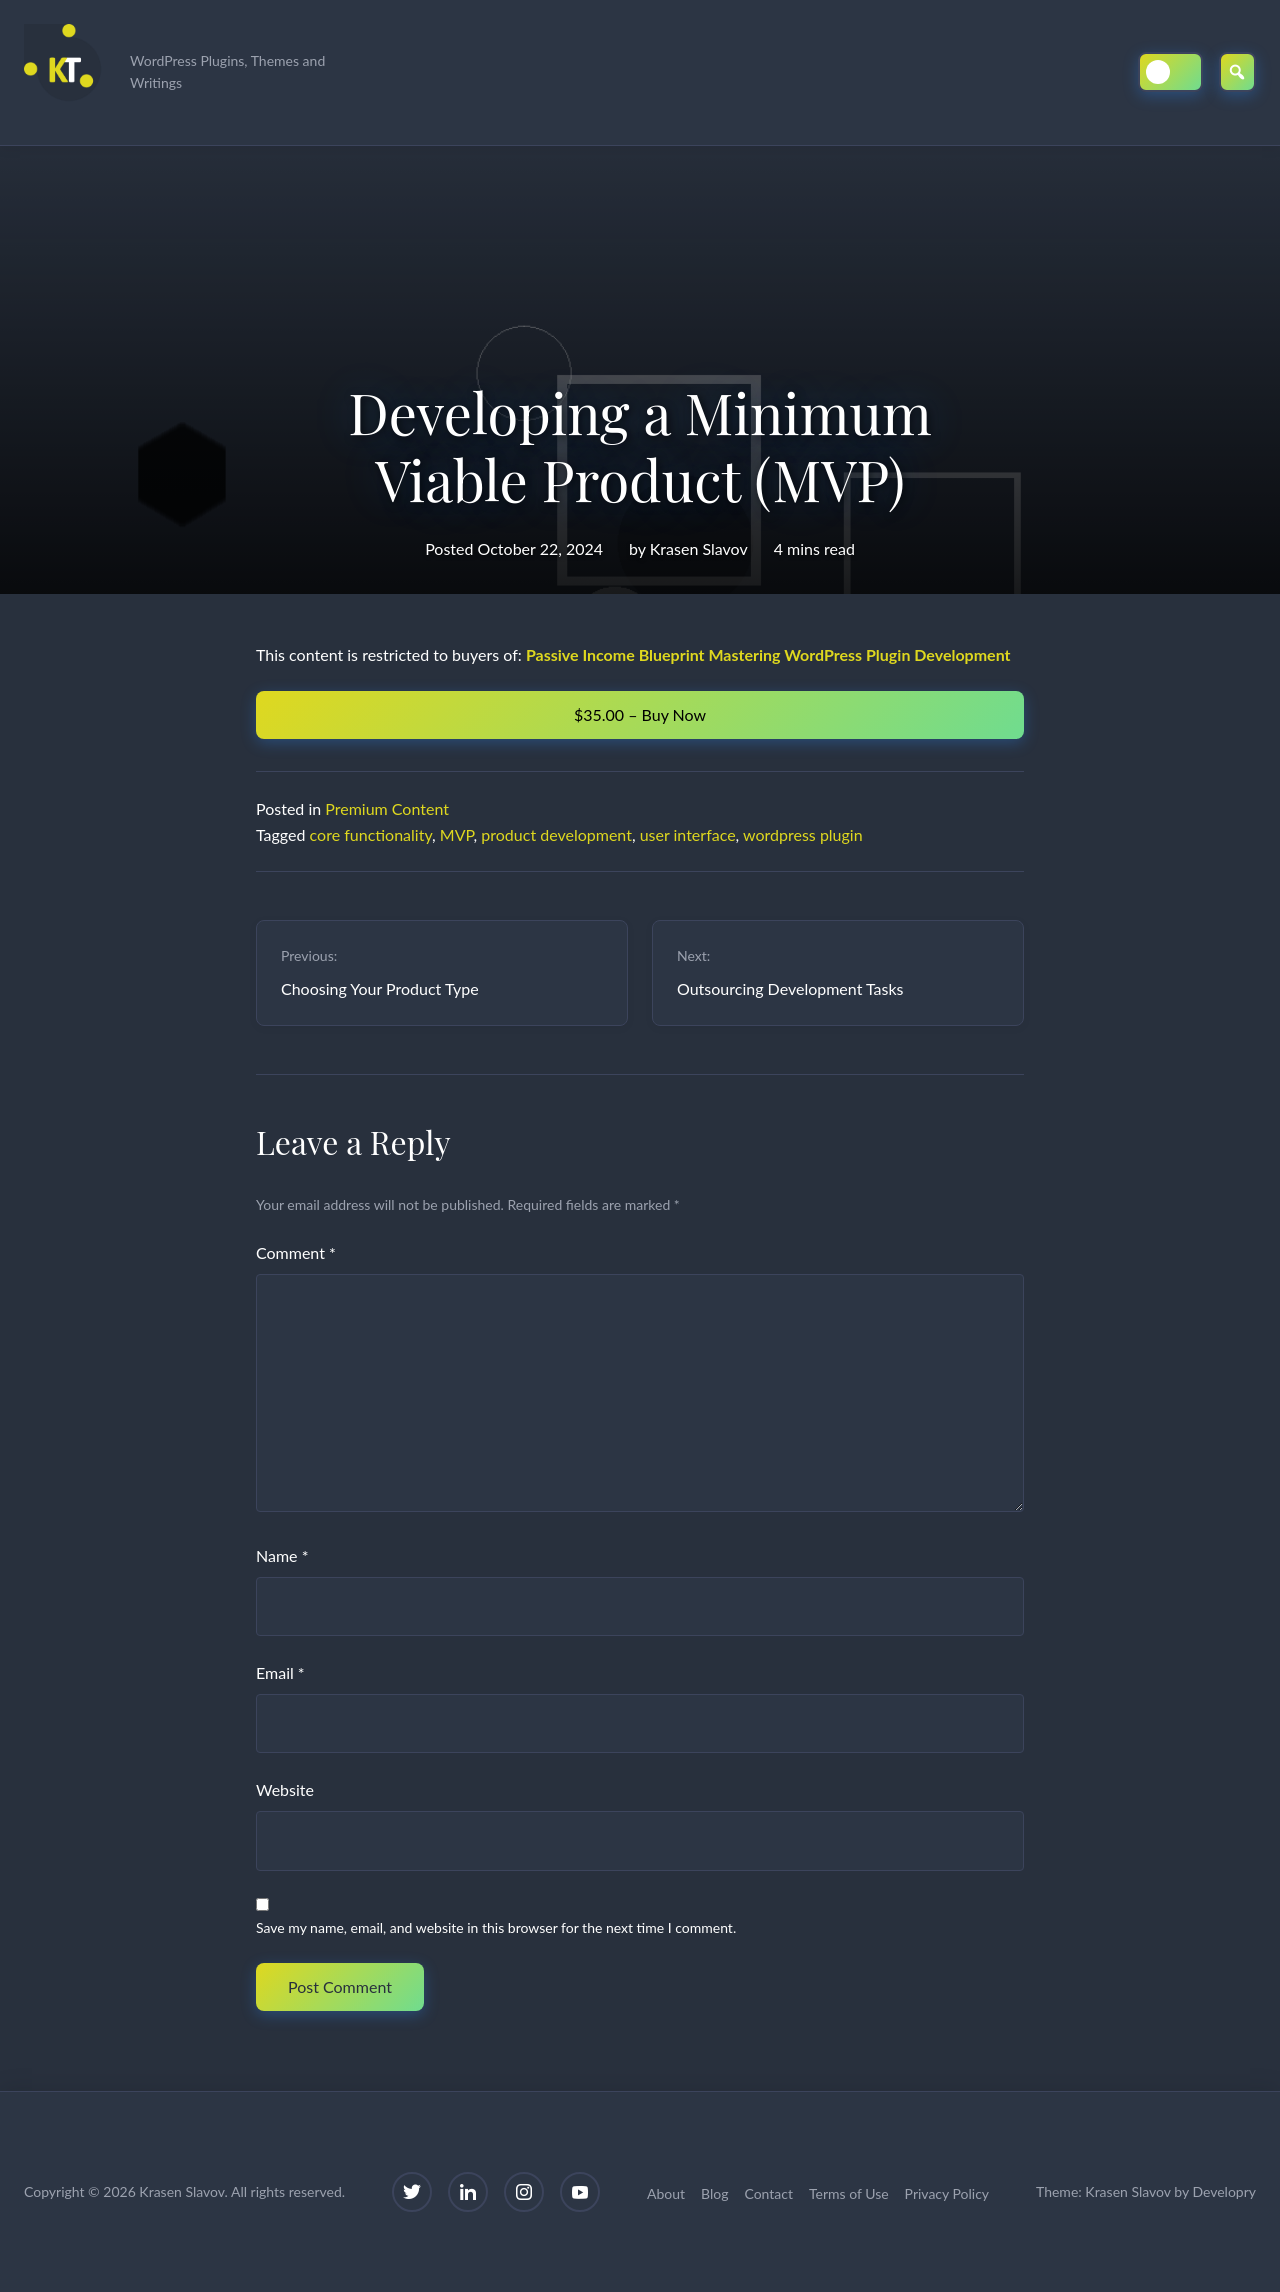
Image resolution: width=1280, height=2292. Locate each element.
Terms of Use (849, 2193)
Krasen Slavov (699, 548)
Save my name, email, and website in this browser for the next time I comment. (496, 1927)
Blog (714, 2193)
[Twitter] (412, 2192)
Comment (296, 1252)
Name (282, 1555)
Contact (768, 2193)
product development (556, 834)
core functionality (371, 834)
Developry (1224, 2191)
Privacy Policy (947, 2193)
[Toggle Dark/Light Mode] (1170, 72)
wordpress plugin (803, 834)
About (666, 2193)
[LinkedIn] (468, 2192)
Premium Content (387, 808)
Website (285, 1789)
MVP (457, 834)
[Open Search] (1237, 72)
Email (280, 1672)
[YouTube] (580, 2192)
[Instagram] (524, 2192)
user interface (688, 834)
